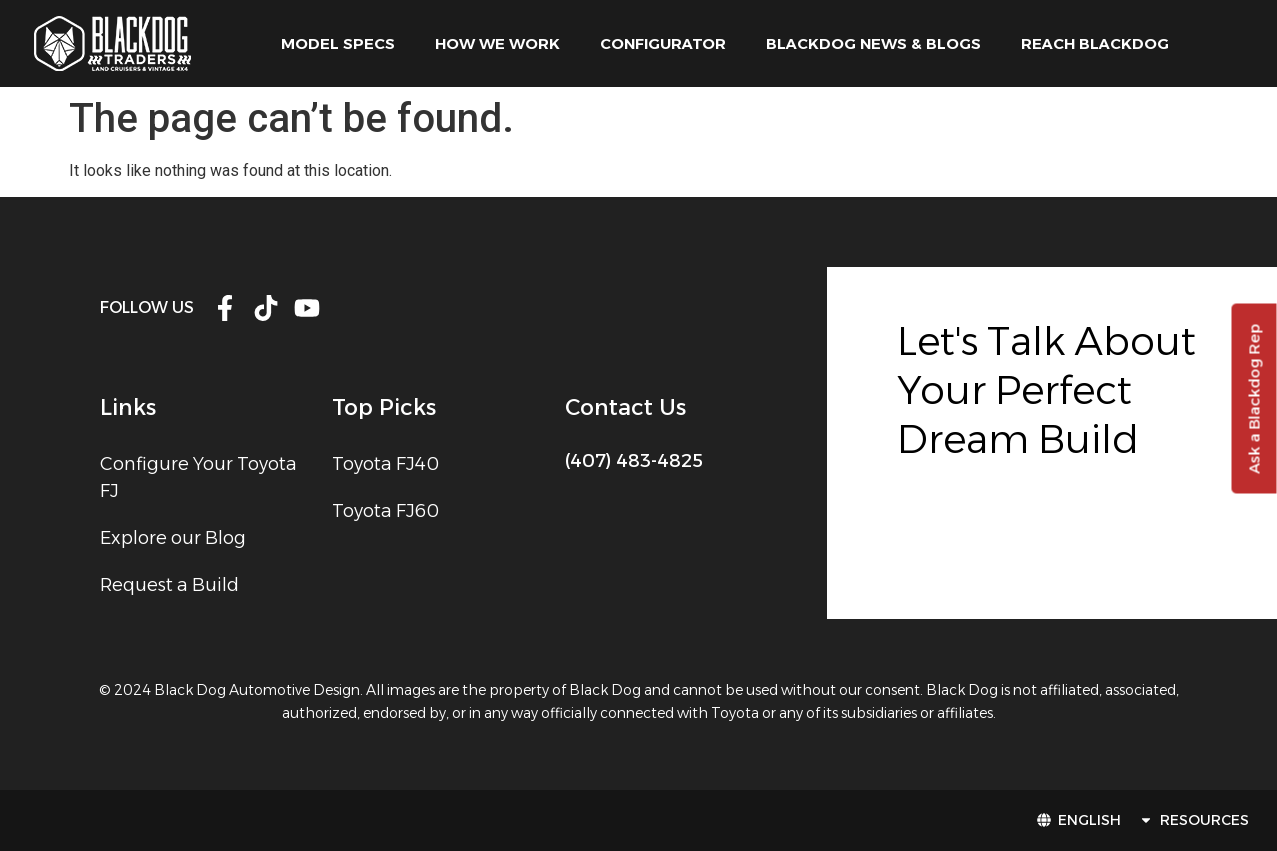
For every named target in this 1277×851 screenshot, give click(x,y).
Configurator (663, 43)
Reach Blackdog (1095, 43)
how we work (497, 43)
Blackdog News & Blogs (873, 43)
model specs (338, 43)
